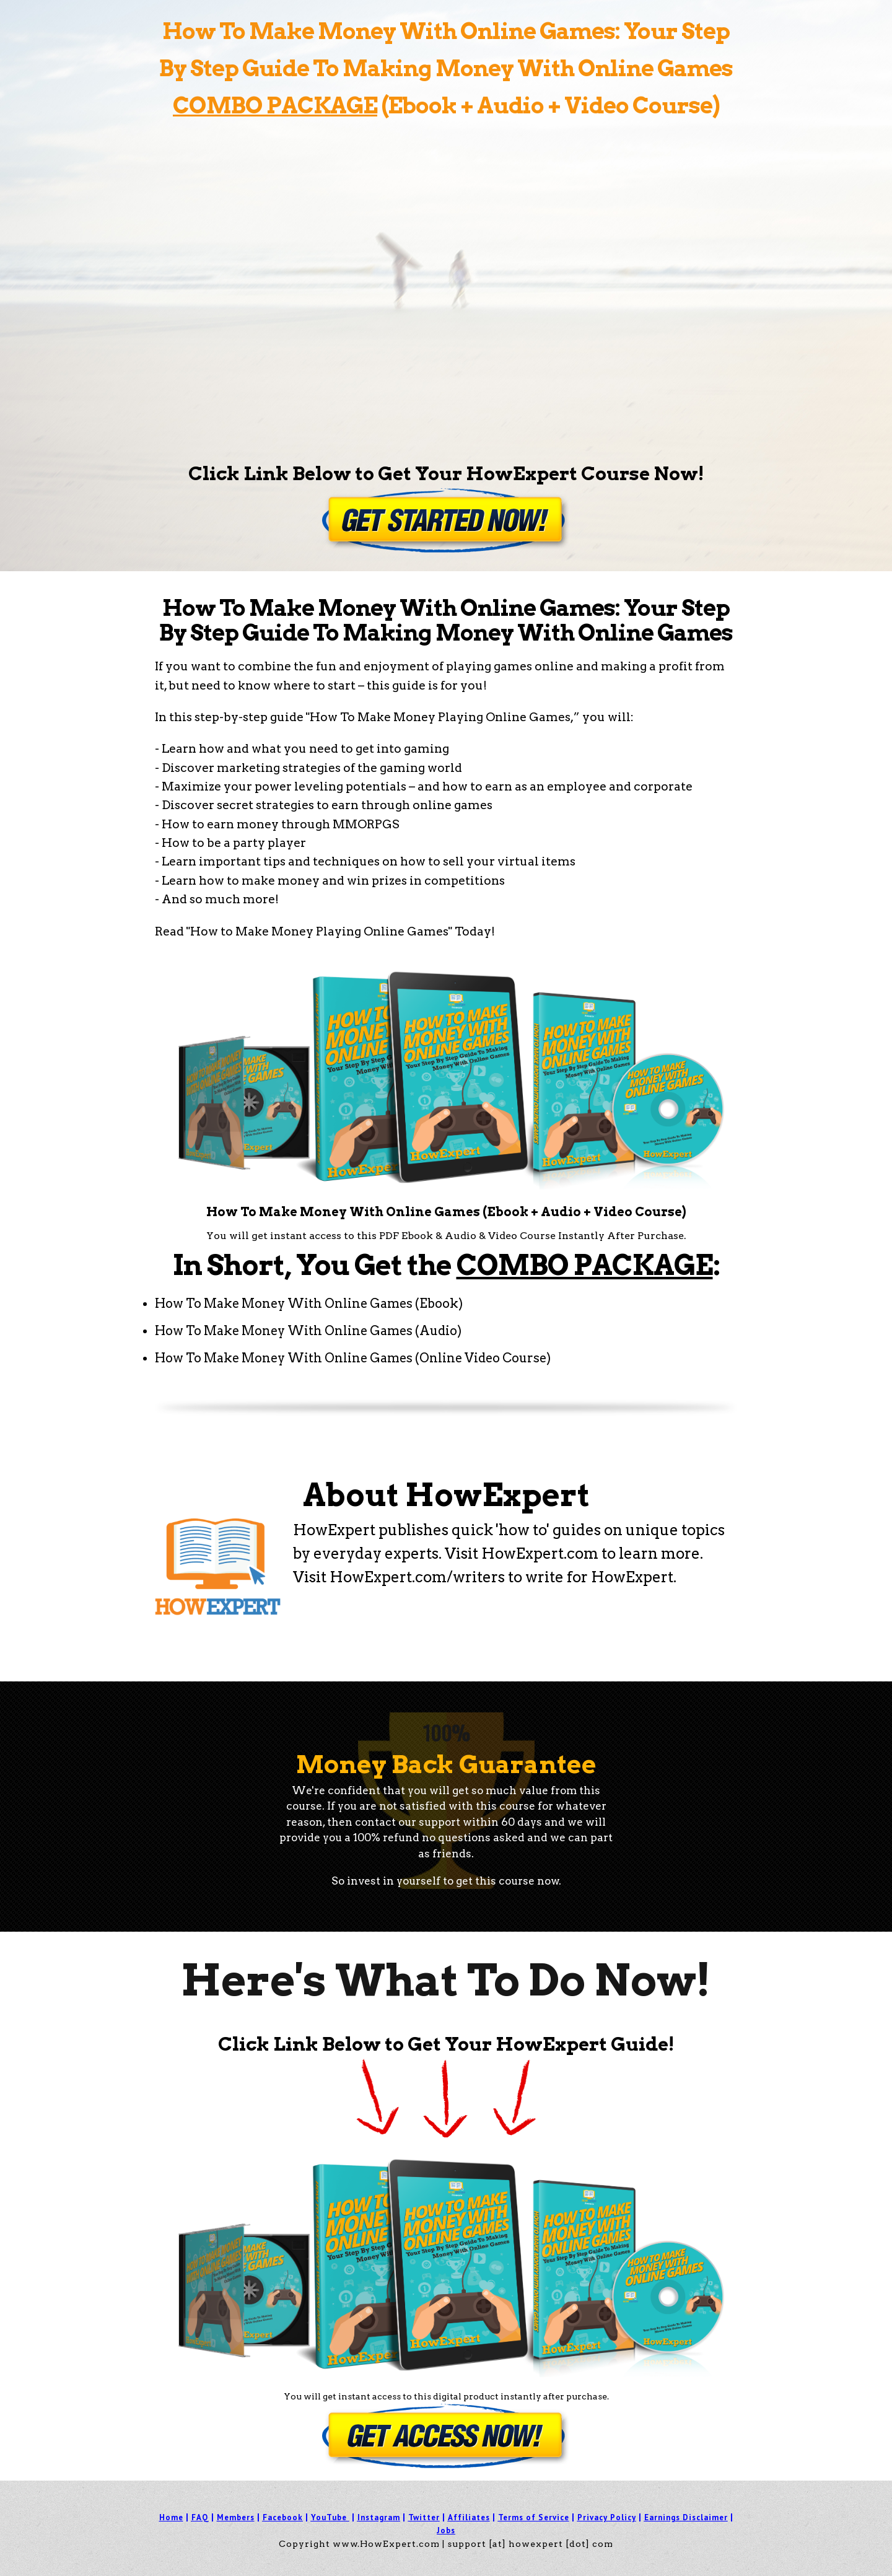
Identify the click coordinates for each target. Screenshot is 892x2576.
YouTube (329, 2517)
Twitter (424, 2517)
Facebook (283, 2517)
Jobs (446, 2530)
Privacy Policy (606, 2517)
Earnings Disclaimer (686, 2517)
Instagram (378, 2517)
